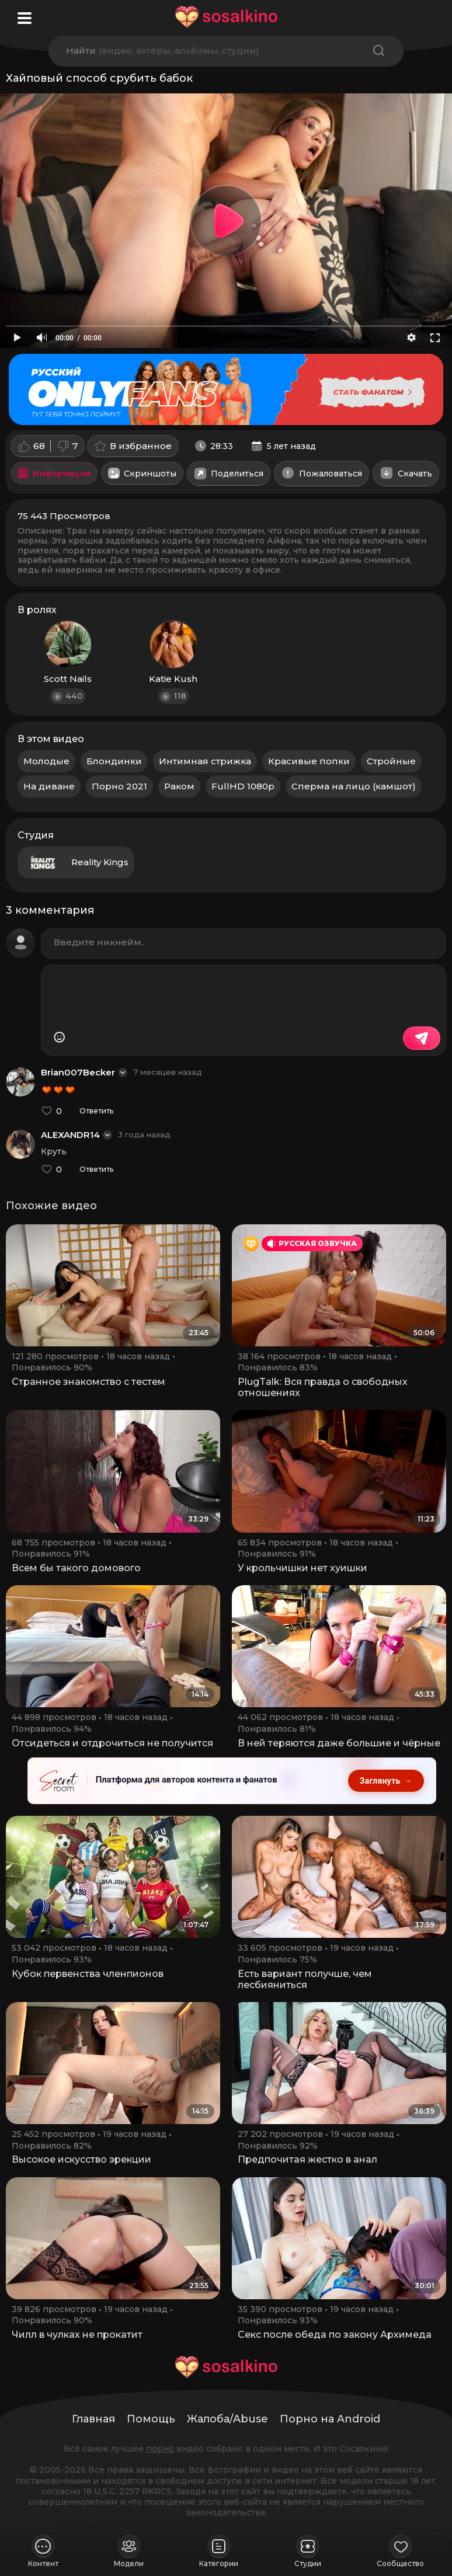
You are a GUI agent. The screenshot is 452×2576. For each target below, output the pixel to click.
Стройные (391, 761)
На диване (49, 786)
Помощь (151, 2419)
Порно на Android (330, 2419)
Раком (179, 786)
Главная (93, 2419)
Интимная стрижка (205, 761)
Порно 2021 (119, 786)
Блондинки (114, 761)
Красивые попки (309, 761)
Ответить (96, 1111)
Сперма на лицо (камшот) (353, 786)
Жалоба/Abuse (227, 2419)
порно (160, 2448)
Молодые (46, 761)
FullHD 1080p (242, 786)
